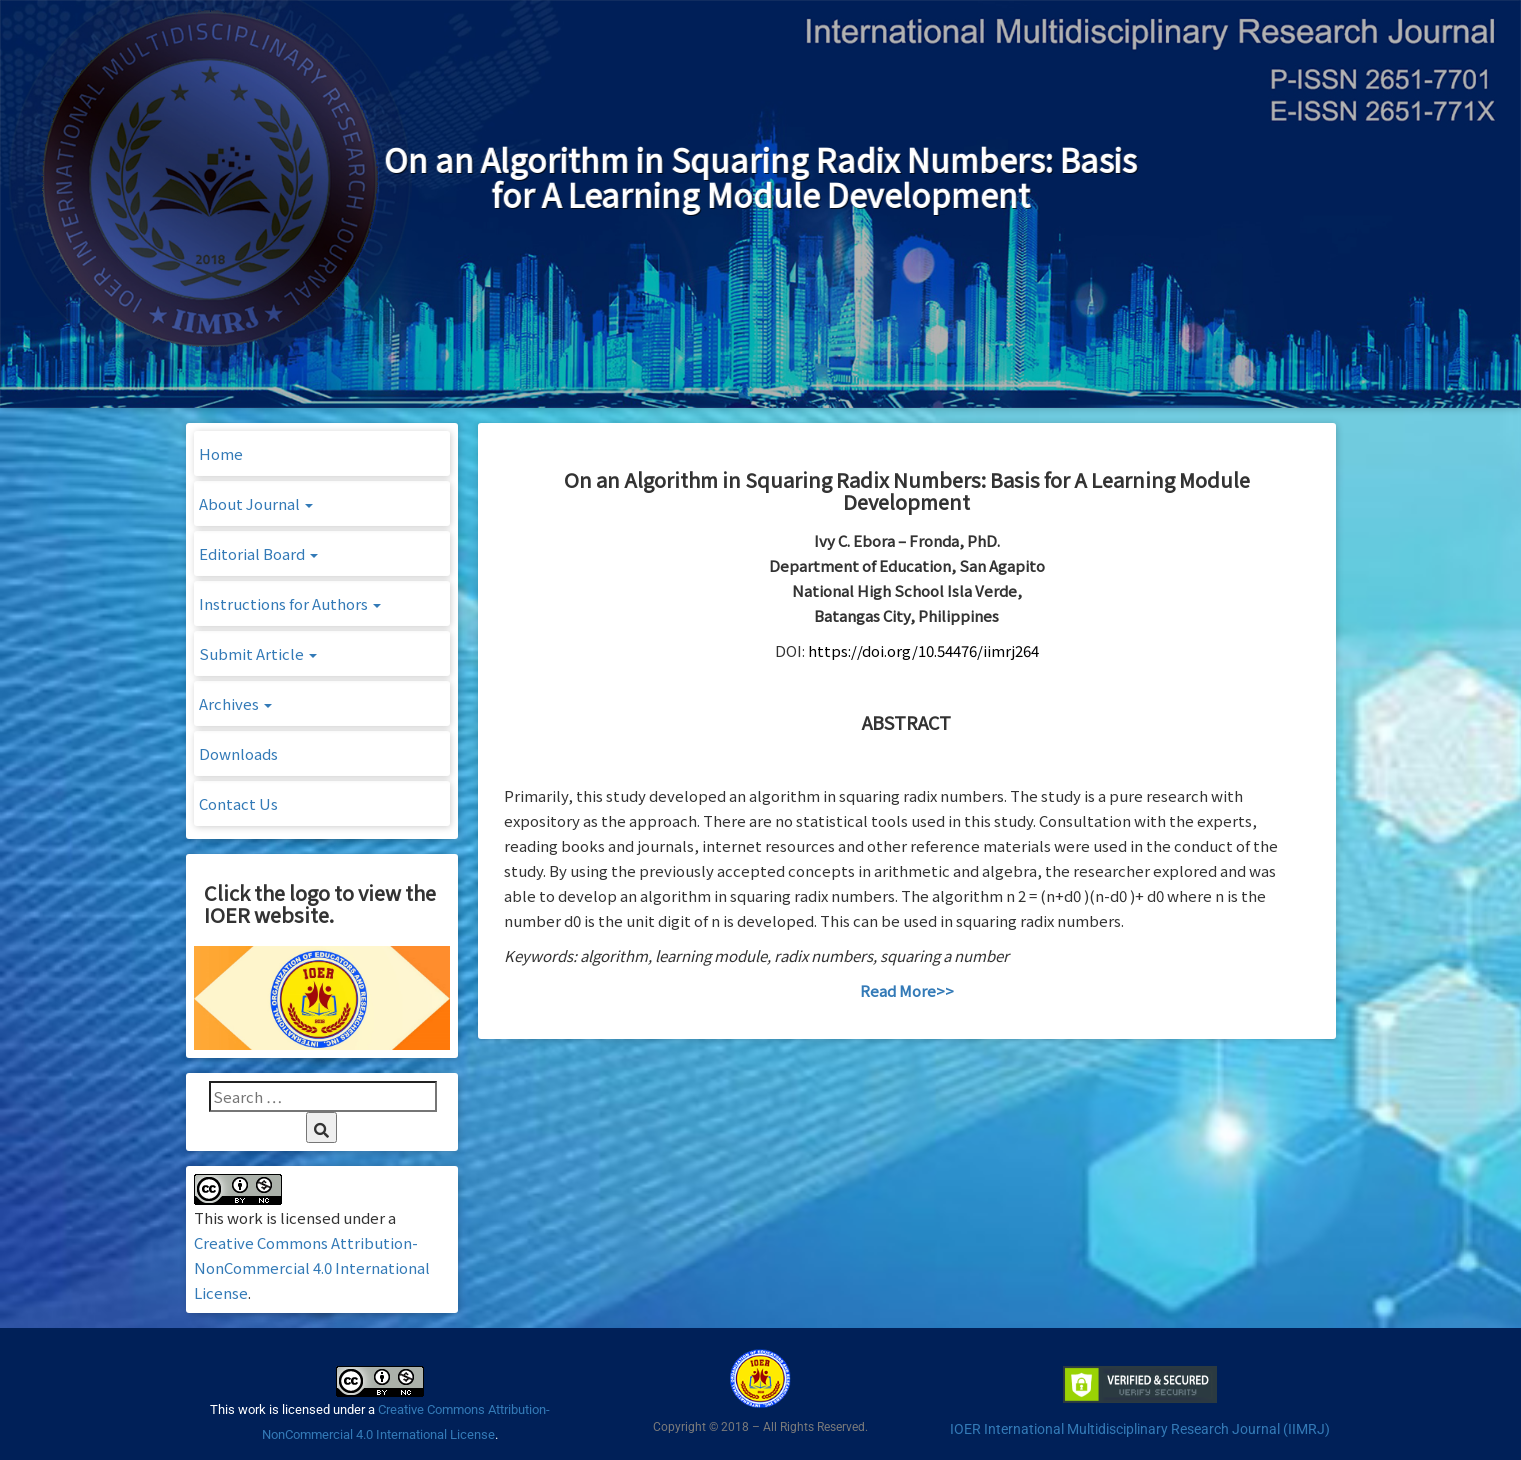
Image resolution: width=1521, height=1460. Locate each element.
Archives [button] (235, 703)
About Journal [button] (256, 503)
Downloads (238, 753)
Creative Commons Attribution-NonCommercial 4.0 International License (312, 1267)
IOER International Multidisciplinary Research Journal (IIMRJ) (1140, 1429)
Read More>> (907, 990)
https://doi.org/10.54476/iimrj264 (923, 650)
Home (221, 453)
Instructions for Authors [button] (290, 603)
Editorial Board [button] (258, 553)
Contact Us (238, 803)
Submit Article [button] (258, 653)
